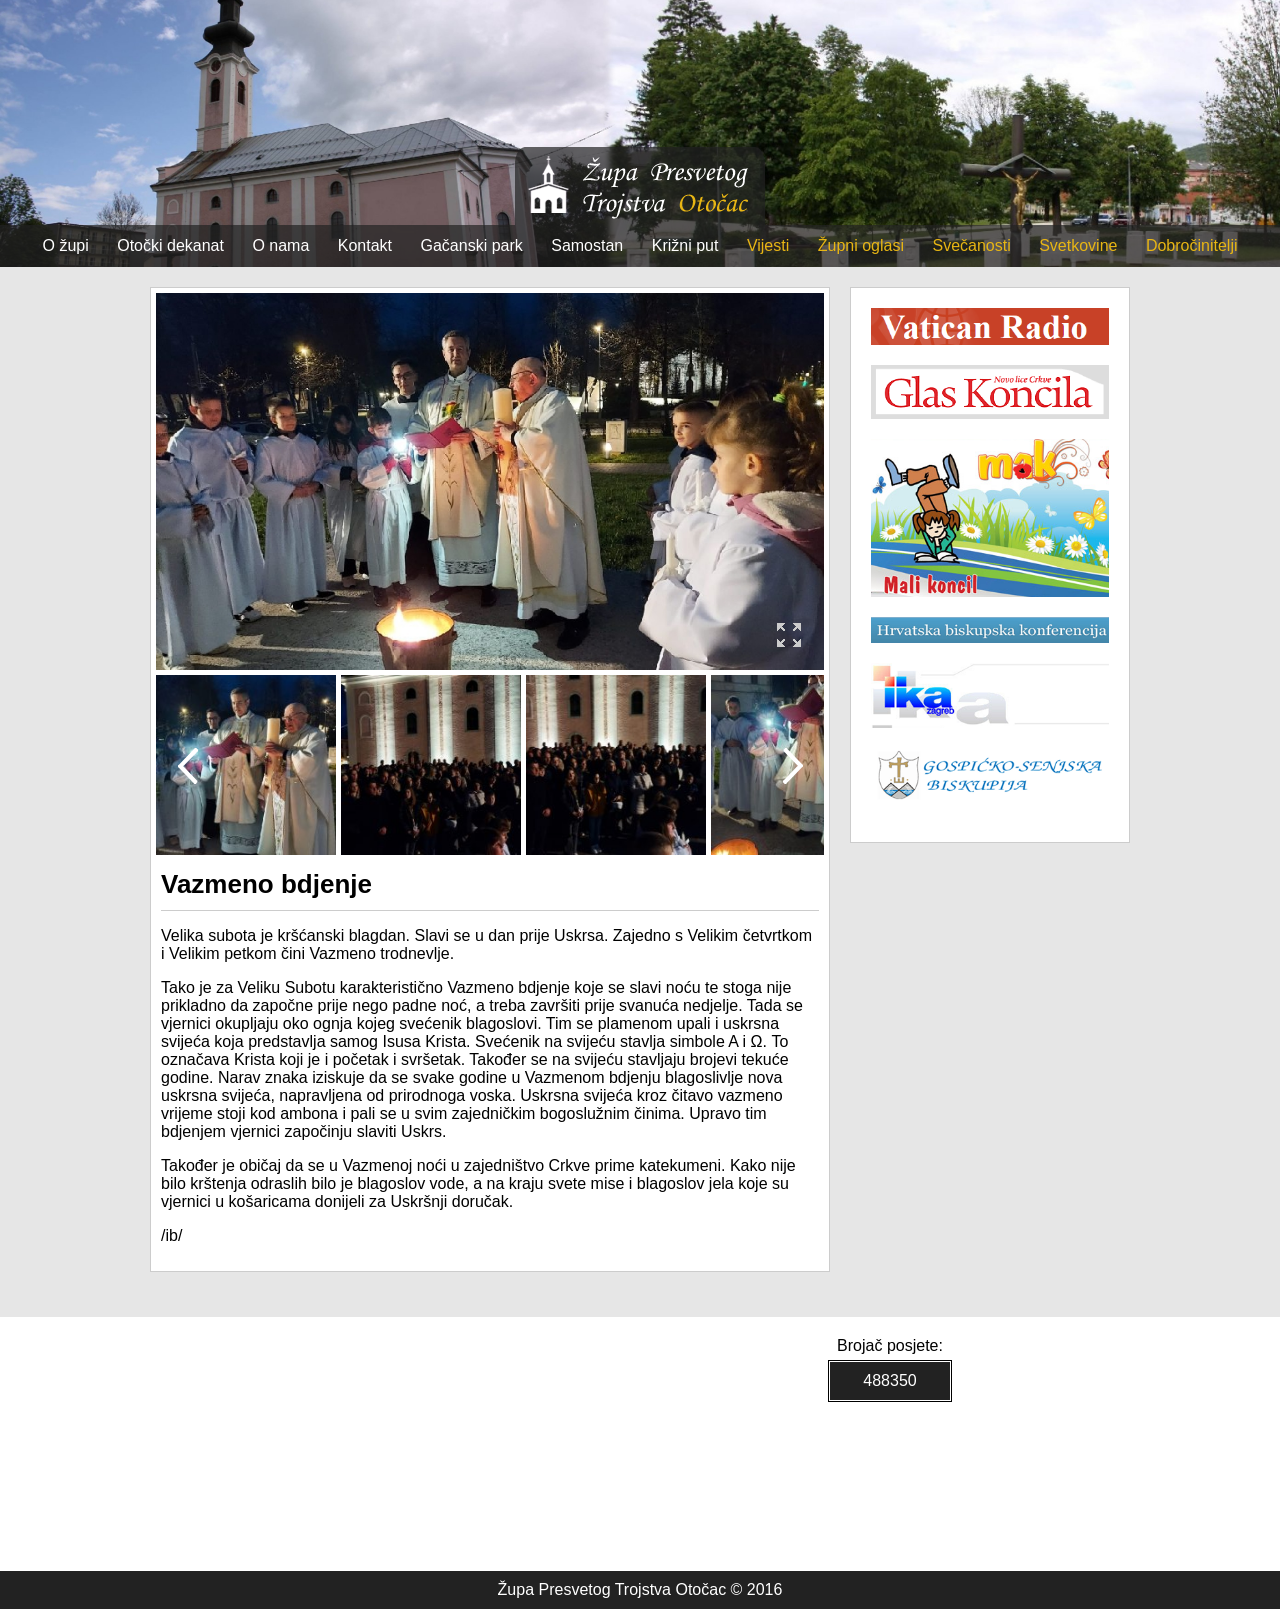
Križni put (685, 245)
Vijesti (768, 245)
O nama (280, 245)
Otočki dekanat (170, 245)
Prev (187, 765)
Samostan (587, 245)
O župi (66, 245)
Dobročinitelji (1192, 245)
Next (792, 765)
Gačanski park (472, 245)
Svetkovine (1078, 245)
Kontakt (365, 245)
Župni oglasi (861, 245)
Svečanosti (971, 245)
